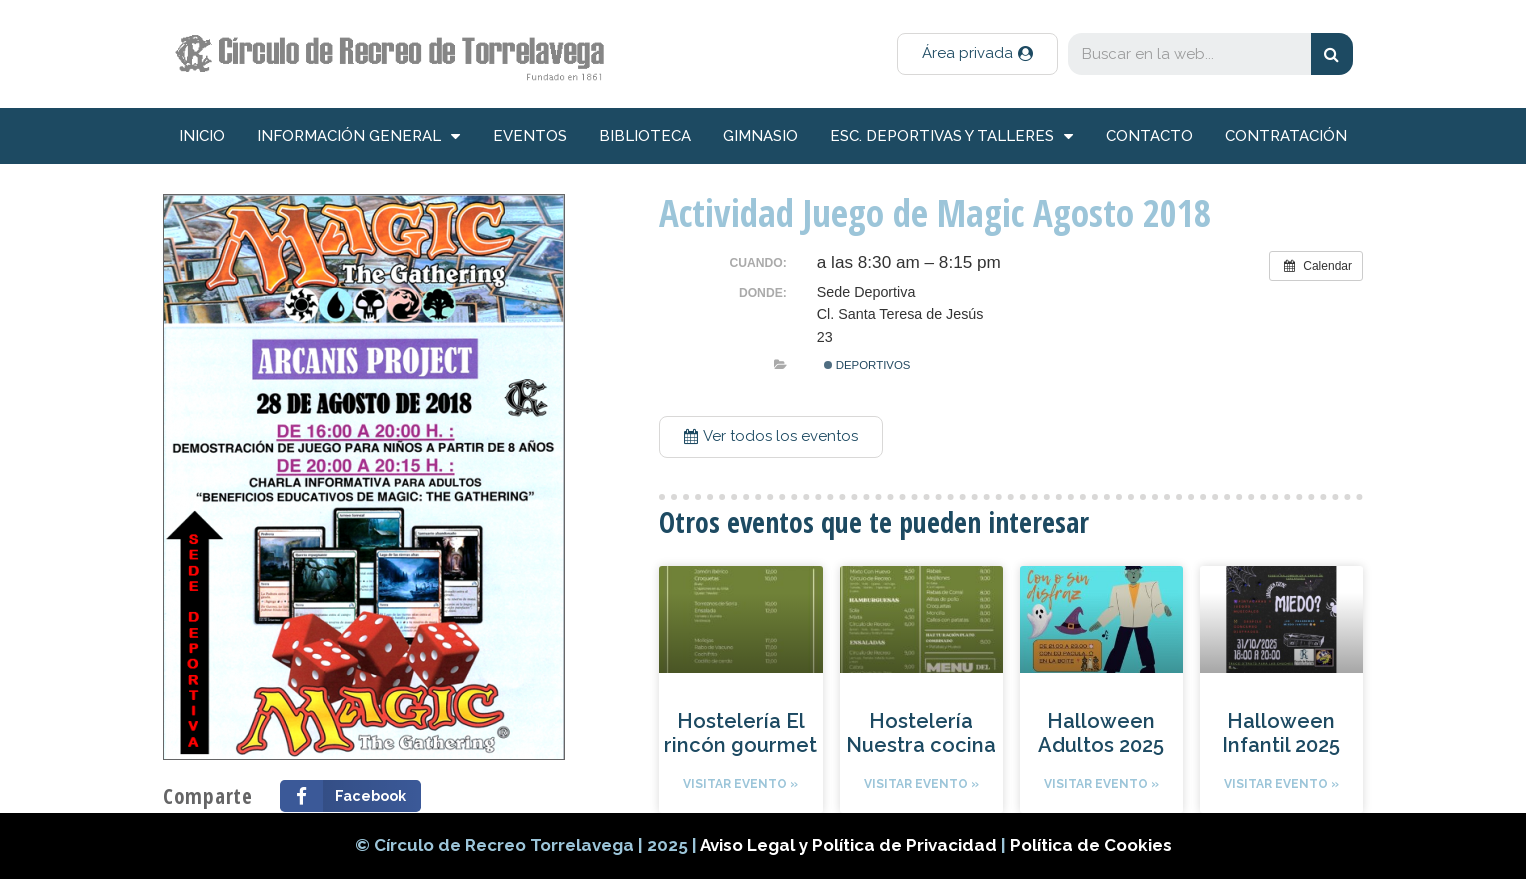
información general (358, 136)
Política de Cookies (1091, 845)
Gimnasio (760, 136)
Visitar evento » (740, 784)
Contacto (1149, 136)
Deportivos (867, 365)
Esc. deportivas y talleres (951, 136)
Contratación (1286, 136)
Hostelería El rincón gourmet (740, 733)
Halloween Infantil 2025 (1281, 733)
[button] (977, 54)
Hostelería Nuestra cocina (921, 733)
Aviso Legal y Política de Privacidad (850, 845)
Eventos (530, 136)
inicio (202, 136)
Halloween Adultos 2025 (1101, 733)
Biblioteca (645, 136)
